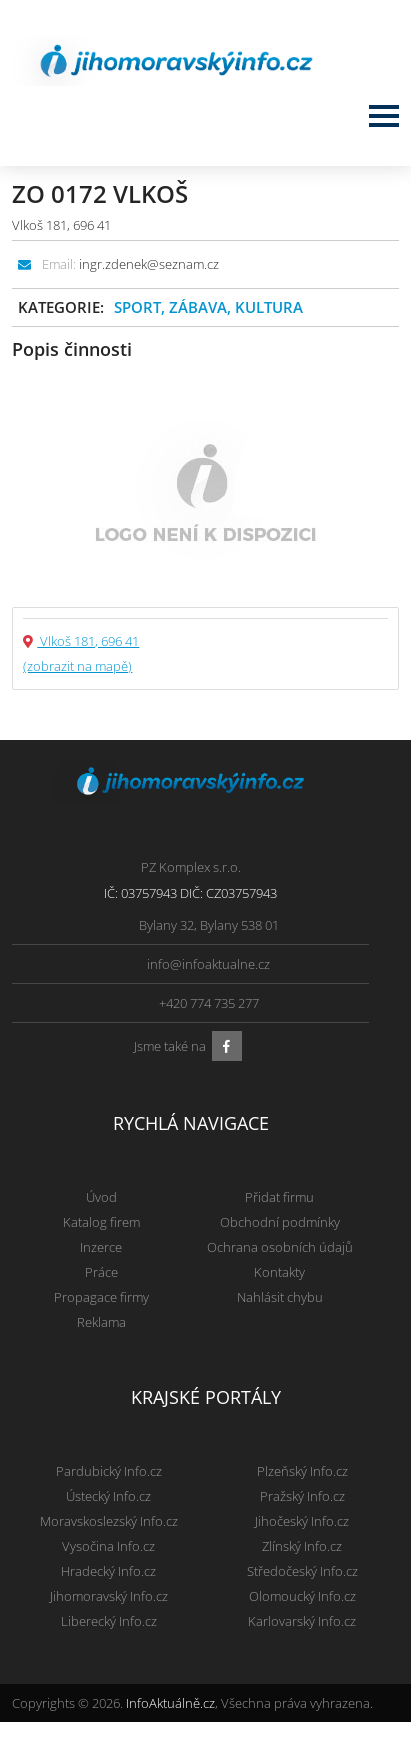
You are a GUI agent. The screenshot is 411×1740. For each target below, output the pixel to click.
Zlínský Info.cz (302, 1546)
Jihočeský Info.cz (302, 1521)
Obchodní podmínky (280, 1222)
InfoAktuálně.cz (170, 1703)
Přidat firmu (279, 1197)
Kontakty (279, 1272)
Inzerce (101, 1247)
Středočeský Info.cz (302, 1571)
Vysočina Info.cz (108, 1546)
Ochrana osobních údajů (280, 1247)
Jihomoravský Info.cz (109, 1596)
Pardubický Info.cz (109, 1471)
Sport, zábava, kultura (208, 307)
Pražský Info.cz (302, 1496)
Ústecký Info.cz (108, 1496)
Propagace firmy (101, 1297)
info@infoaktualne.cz (208, 964)
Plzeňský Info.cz (302, 1471)
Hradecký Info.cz (108, 1571)
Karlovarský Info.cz (302, 1621)
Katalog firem (101, 1222)
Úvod (101, 1197)
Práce (101, 1272)
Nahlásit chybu (280, 1297)
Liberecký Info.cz (109, 1621)
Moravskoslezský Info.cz (109, 1521)
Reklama (101, 1322)
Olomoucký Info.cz (302, 1596)
